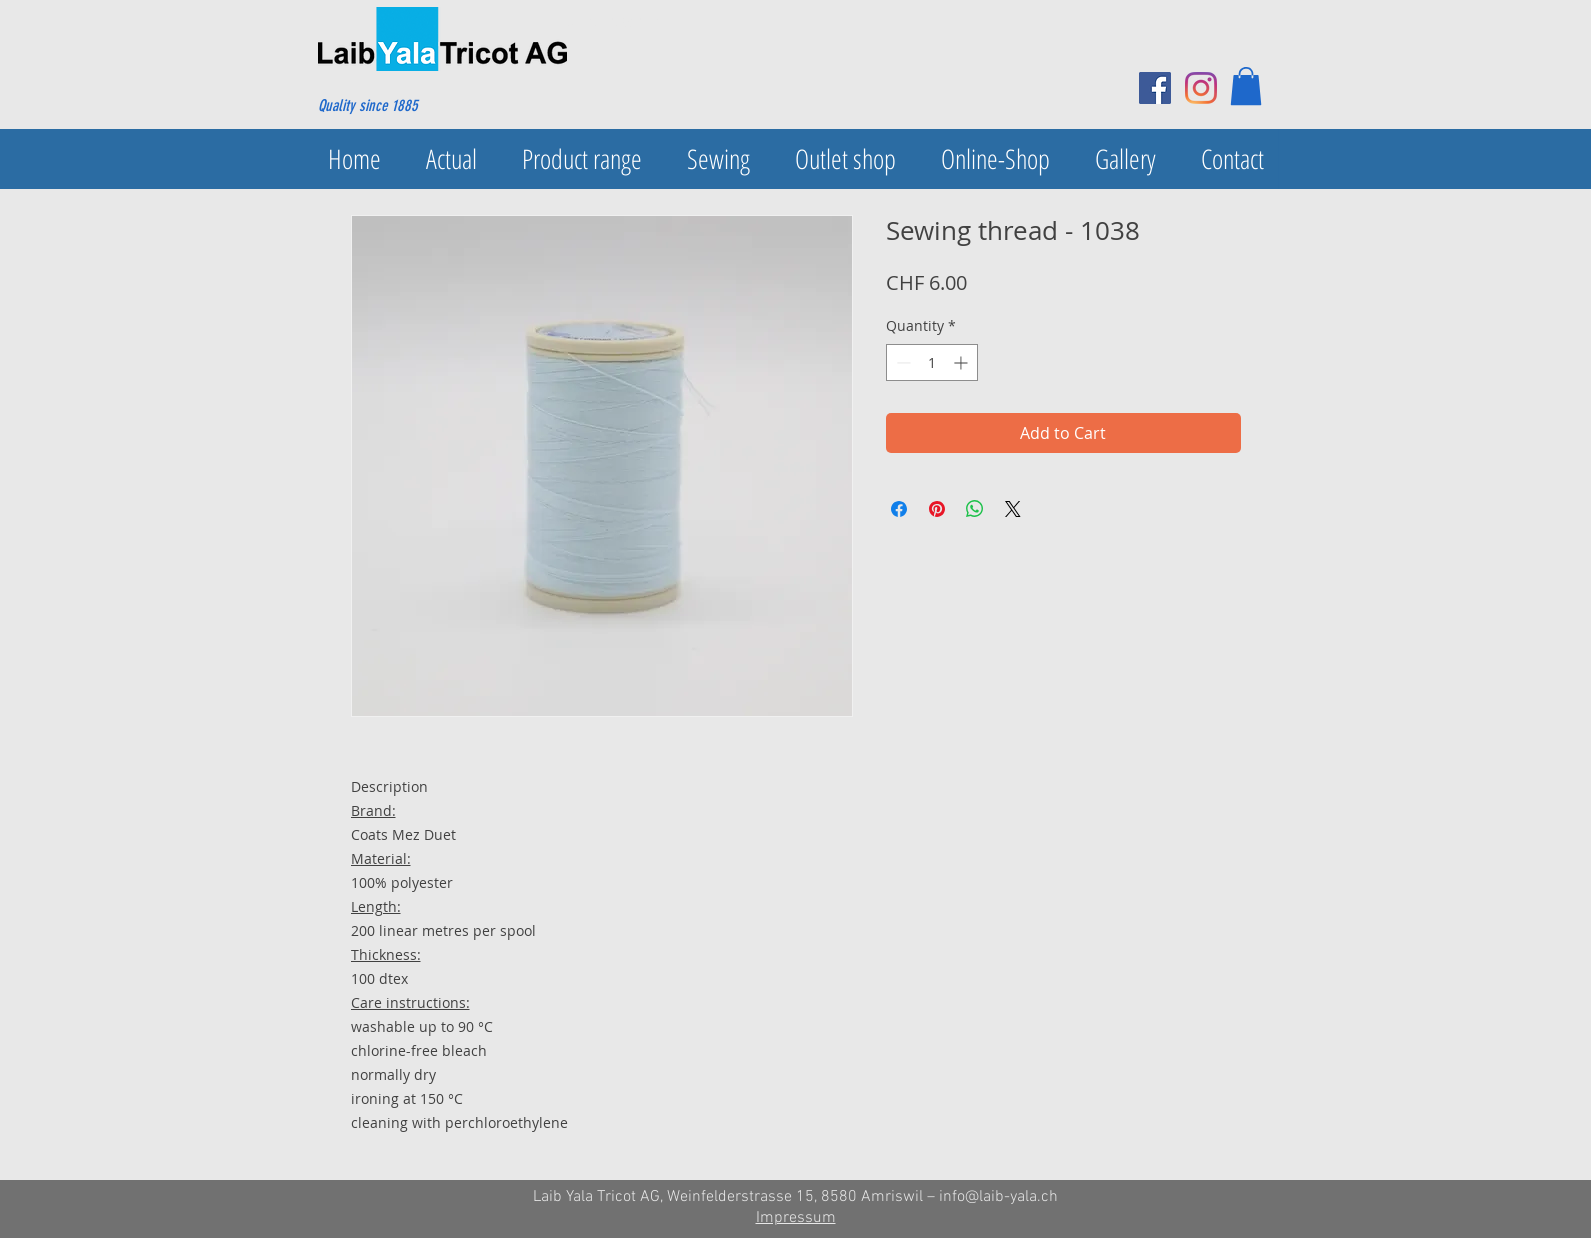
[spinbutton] (932, 362)
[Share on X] (1013, 509)
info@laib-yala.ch (998, 1197)
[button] (1246, 86)
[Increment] (962, 362)
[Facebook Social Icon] (1155, 88)
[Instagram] (1201, 88)
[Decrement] (901, 362)
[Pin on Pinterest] (937, 509)
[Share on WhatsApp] (975, 509)
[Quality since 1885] (414, 106)
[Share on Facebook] (899, 509)
